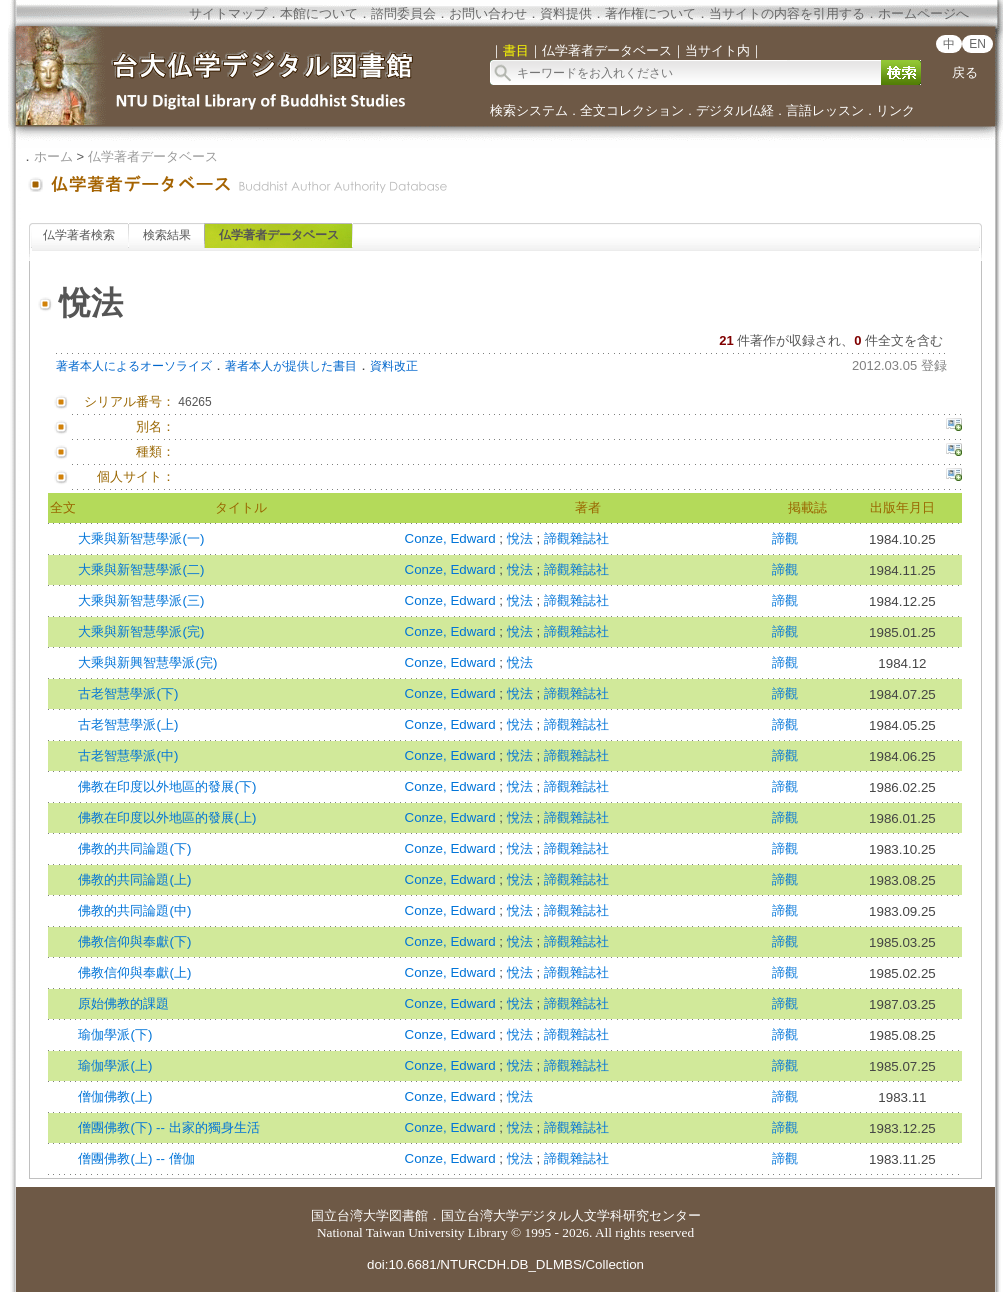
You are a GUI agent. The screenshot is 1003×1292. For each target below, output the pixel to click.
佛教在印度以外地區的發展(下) (167, 786)
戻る (965, 72)
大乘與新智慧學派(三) (141, 600)
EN (977, 44)
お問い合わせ (488, 13)
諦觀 (785, 538)
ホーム (53, 156)
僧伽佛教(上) (115, 1096)
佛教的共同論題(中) (134, 910)
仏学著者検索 (79, 235)
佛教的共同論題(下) (134, 848)
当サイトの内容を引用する (787, 13)
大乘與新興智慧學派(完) (147, 662)
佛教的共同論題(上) (134, 879)
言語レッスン (825, 110)
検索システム (529, 110)
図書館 (408, 1215)
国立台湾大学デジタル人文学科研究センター (571, 1215)
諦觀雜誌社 (576, 538)
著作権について (650, 13)
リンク (895, 110)
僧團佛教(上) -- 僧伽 (136, 1158)
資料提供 (566, 13)
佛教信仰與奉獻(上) (134, 972)
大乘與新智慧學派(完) (141, 631)
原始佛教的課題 (123, 1003)
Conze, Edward (452, 538)
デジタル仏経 (735, 110)
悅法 (522, 538)
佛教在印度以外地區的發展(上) (167, 817)
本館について (319, 13)
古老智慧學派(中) (128, 755)
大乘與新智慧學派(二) (141, 569)
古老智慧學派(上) (128, 724)
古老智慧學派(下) (128, 693)
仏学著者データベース (153, 156)
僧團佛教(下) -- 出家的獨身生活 (168, 1127)
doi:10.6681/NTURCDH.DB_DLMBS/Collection (505, 1264)
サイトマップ (228, 13)
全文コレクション (632, 110)
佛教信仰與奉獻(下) (134, 941)
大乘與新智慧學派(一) (141, 538)
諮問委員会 (403, 13)
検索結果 (167, 235)
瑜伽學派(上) (115, 1065)
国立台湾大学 (350, 1215)
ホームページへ (923, 13)
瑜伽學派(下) (115, 1034)
